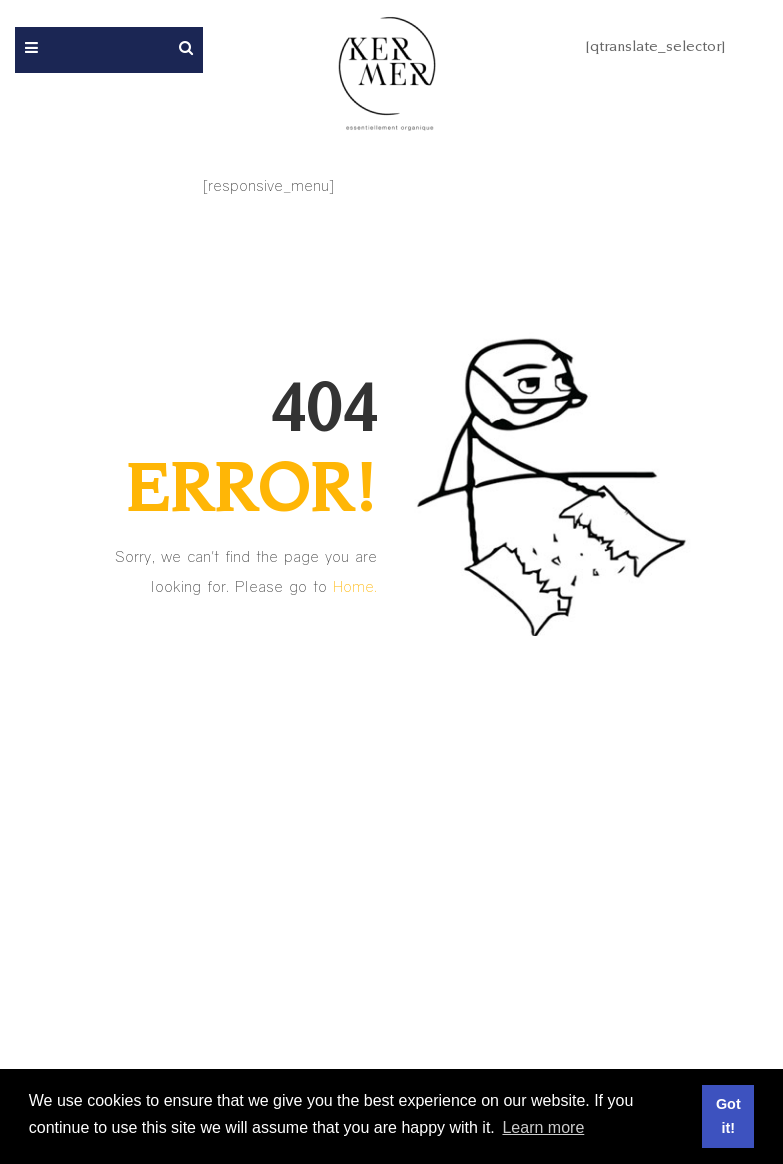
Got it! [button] (728, 1116)
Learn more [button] (543, 1127)
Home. (355, 586)
